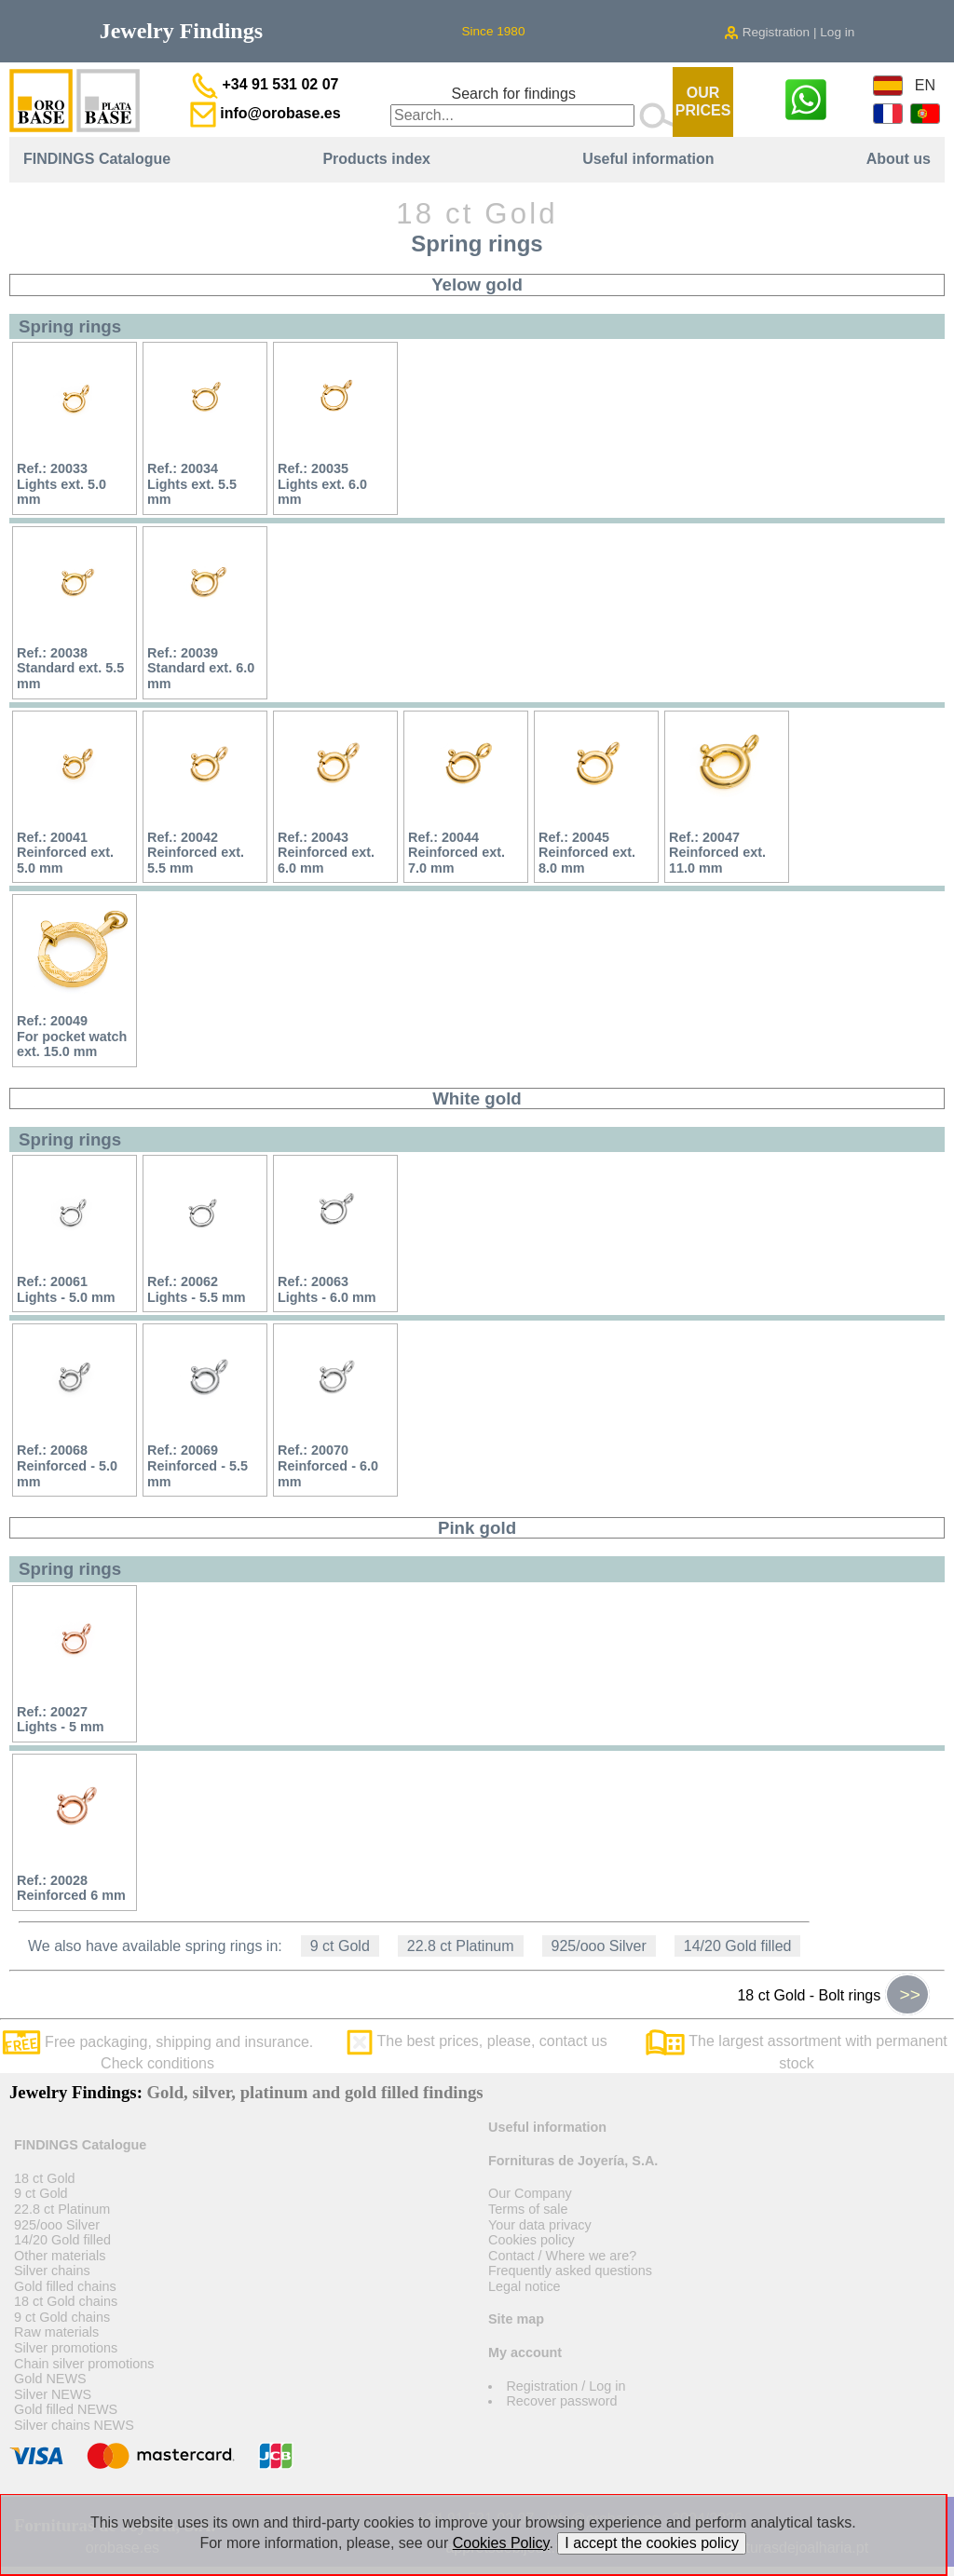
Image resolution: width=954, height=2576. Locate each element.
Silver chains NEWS (74, 2425)
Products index (376, 159)
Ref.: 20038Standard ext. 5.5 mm (70, 668)
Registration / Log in (565, 2386)
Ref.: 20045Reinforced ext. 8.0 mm (586, 852)
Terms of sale (528, 2209)
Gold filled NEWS (65, 2409)
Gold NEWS (50, 2378)
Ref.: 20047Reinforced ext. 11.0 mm (717, 852)
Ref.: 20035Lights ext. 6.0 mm (322, 484)
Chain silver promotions (84, 2363)
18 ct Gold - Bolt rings (833, 1995)
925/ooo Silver (599, 1946)
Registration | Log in (789, 32)
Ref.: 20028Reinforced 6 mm (71, 1888)
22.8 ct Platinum (460, 1946)
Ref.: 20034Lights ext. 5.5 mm (192, 484)
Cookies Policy (501, 2543)
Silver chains (52, 2270)
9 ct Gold (340, 1946)
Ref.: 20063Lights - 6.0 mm (327, 1289)
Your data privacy (540, 2224)
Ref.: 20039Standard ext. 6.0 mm (200, 668)
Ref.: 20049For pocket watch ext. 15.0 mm (72, 1036)
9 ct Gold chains (62, 2317)
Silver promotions (65, 2347)
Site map (516, 2319)
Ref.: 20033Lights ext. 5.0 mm (61, 484)
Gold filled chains (65, 2286)
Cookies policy (531, 2239)
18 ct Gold (44, 2178)
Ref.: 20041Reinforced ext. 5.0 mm (65, 852)
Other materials (59, 2255)
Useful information (648, 159)
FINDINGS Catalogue (96, 159)
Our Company (530, 2193)
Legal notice (524, 2286)
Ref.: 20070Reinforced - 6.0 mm (328, 1465)
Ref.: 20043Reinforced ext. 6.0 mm (326, 852)
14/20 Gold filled (738, 1946)
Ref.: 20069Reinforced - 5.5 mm (197, 1465)
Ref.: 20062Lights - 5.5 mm (196, 1289)
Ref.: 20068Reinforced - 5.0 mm (67, 1465)
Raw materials (56, 2332)
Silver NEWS (52, 2394)
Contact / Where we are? (562, 2255)
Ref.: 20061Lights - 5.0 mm (66, 1289)
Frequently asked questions (570, 2270)
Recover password (561, 2400)
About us (898, 159)
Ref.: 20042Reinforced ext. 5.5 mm (195, 852)
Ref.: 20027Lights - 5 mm (60, 1719)
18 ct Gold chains (65, 2301)
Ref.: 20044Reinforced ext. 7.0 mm (456, 852)
